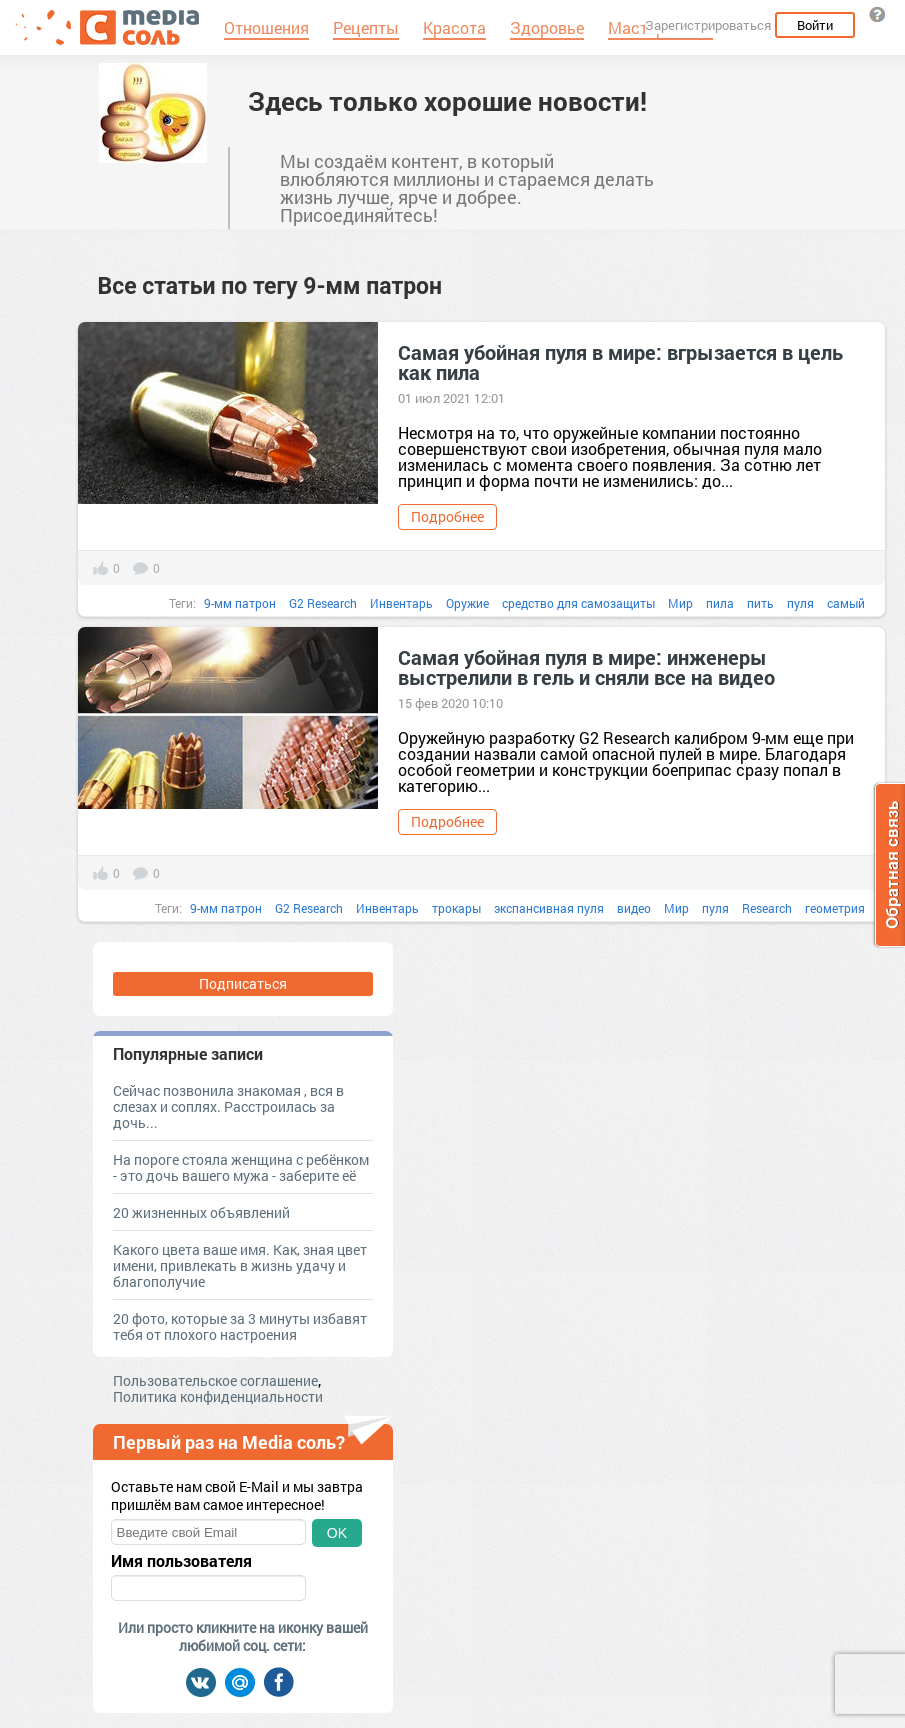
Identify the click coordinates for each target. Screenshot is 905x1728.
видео (634, 908)
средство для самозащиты (578, 603)
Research (767, 908)
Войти (815, 25)
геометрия (835, 908)
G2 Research (323, 603)
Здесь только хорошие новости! (447, 101)
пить (760, 603)
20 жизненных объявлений (201, 1212)
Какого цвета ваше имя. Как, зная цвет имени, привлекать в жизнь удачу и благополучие (240, 1265)
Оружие (467, 603)
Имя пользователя (181, 1561)
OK (337, 1533)
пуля (800, 603)
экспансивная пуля (549, 908)
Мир (680, 603)
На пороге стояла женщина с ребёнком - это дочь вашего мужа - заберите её (241, 1167)
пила (720, 603)
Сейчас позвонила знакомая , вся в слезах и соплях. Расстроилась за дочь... (228, 1106)
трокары (456, 908)
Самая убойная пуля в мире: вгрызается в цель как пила (620, 362)
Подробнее (447, 516)
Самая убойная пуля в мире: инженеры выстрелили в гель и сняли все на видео (586, 667)
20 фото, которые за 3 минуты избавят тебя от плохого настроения (240, 1326)
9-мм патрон (240, 603)
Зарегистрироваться (708, 25)
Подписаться (243, 983)
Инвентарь (401, 603)
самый (846, 603)
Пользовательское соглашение (215, 1380)
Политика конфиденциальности (218, 1396)
